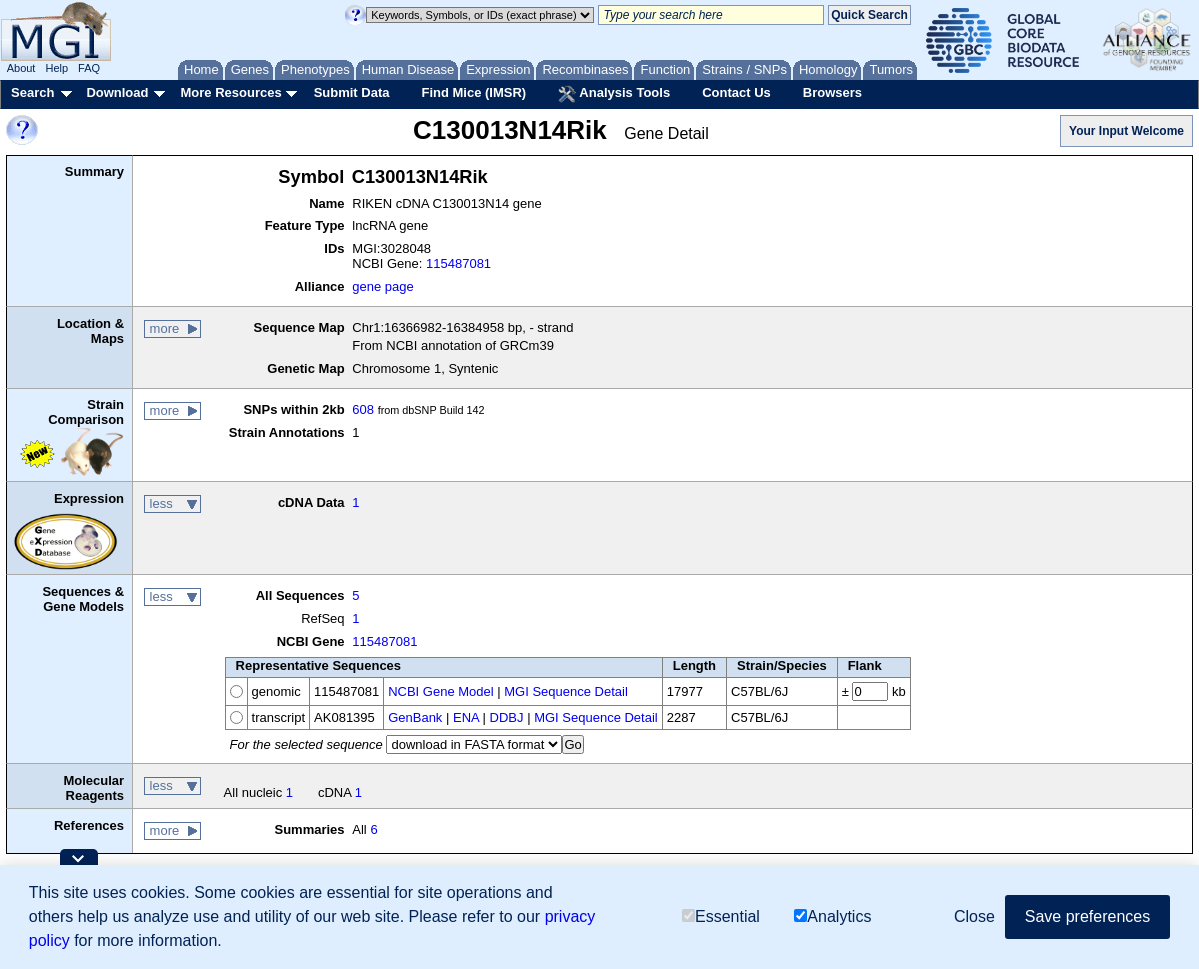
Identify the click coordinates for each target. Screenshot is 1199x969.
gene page (382, 286)
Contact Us (736, 92)
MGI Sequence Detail (566, 691)
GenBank (415, 717)
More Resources (230, 92)
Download (117, 92)
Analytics (832, 916)
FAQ (89, 68)
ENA (466, 717)
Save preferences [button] (1087, 916)
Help (56, 68)
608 (363, 409)
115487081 (458, 263)
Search (32, 92)
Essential (721, 916)
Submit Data (352, 92)
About (21, 68)
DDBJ (507, 717)
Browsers (832, 92)
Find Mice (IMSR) (473, 92)
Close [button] (974, 916)
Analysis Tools (614, 94)
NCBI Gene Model (441, 691)
